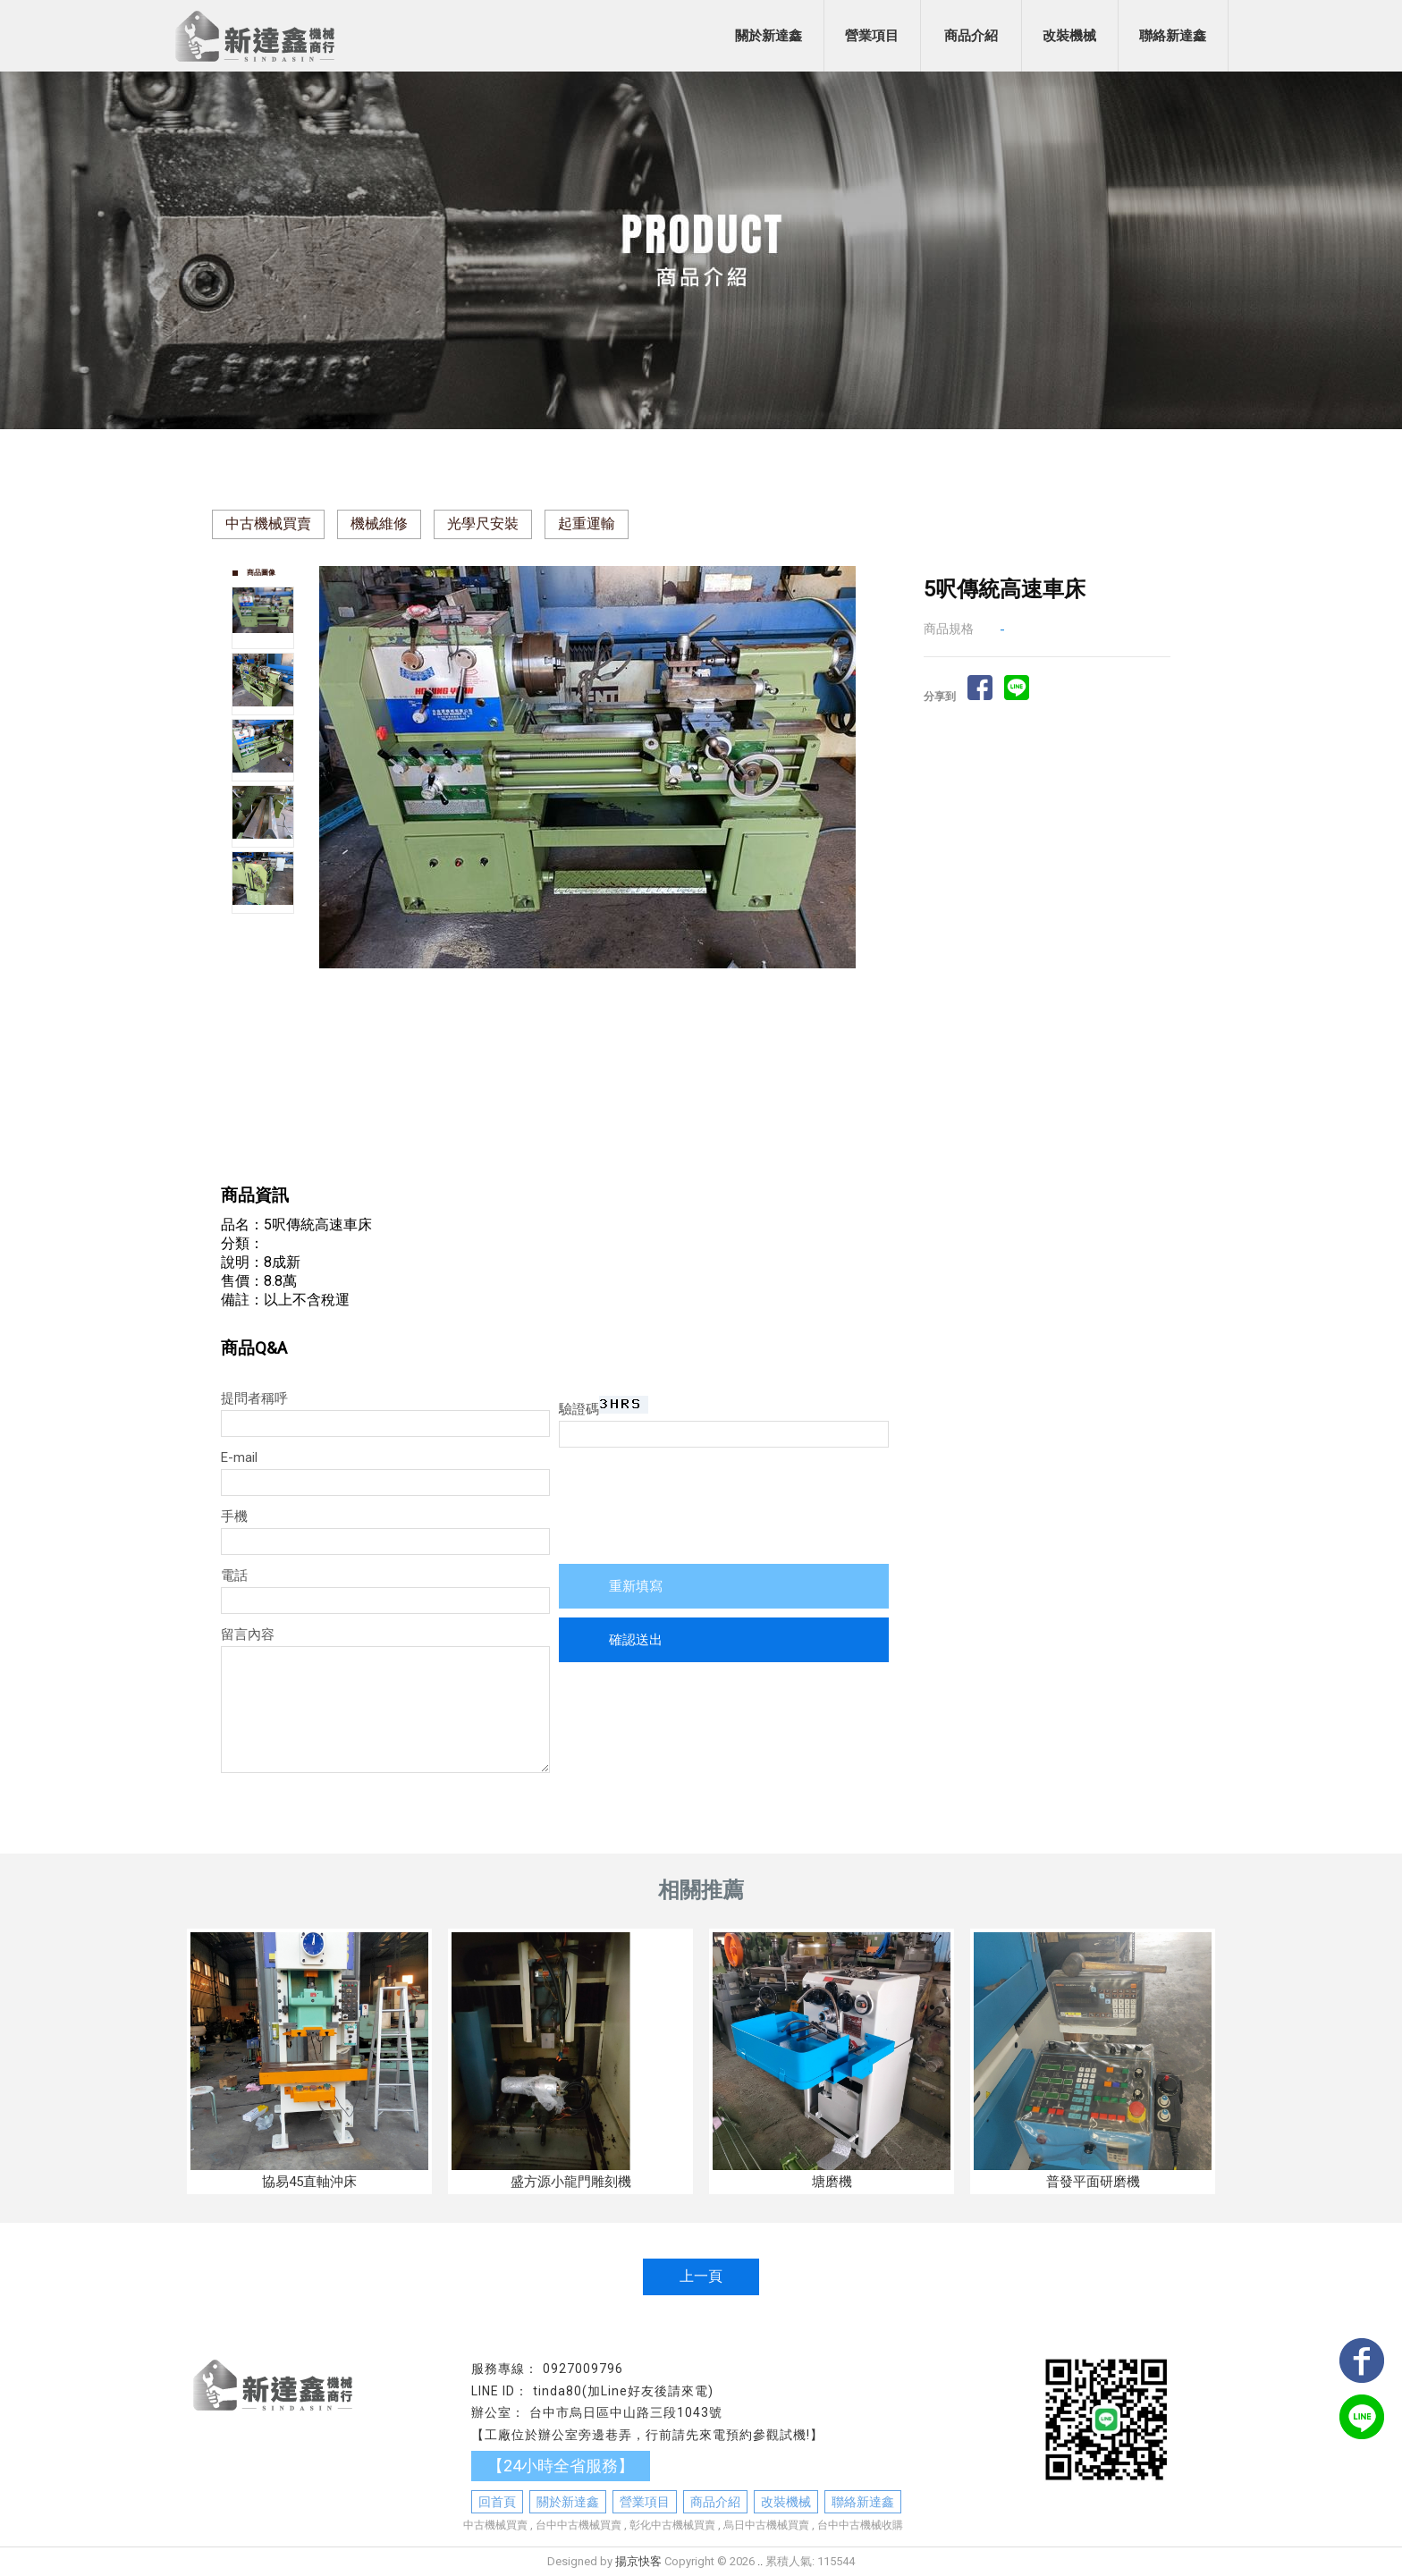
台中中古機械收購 (860, 2525)
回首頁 (497, 2502)
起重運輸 (586, 523)
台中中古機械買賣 (578, 2525)
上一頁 (701, 2276)
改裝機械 (786, 2502)
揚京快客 (638, 2561)
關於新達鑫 (567, 2502)
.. (760, 2561)
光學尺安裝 (483, 523)
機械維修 (379, 523)
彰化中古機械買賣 (672, 2525)
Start (606, 1136)
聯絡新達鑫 (863, 2502)
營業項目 (645, 2502)
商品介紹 (715, 2502)
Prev (333, 841)
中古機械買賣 (268, 523)
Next (874, 841)
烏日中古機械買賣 (766, 2525)
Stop (620, 1136)
